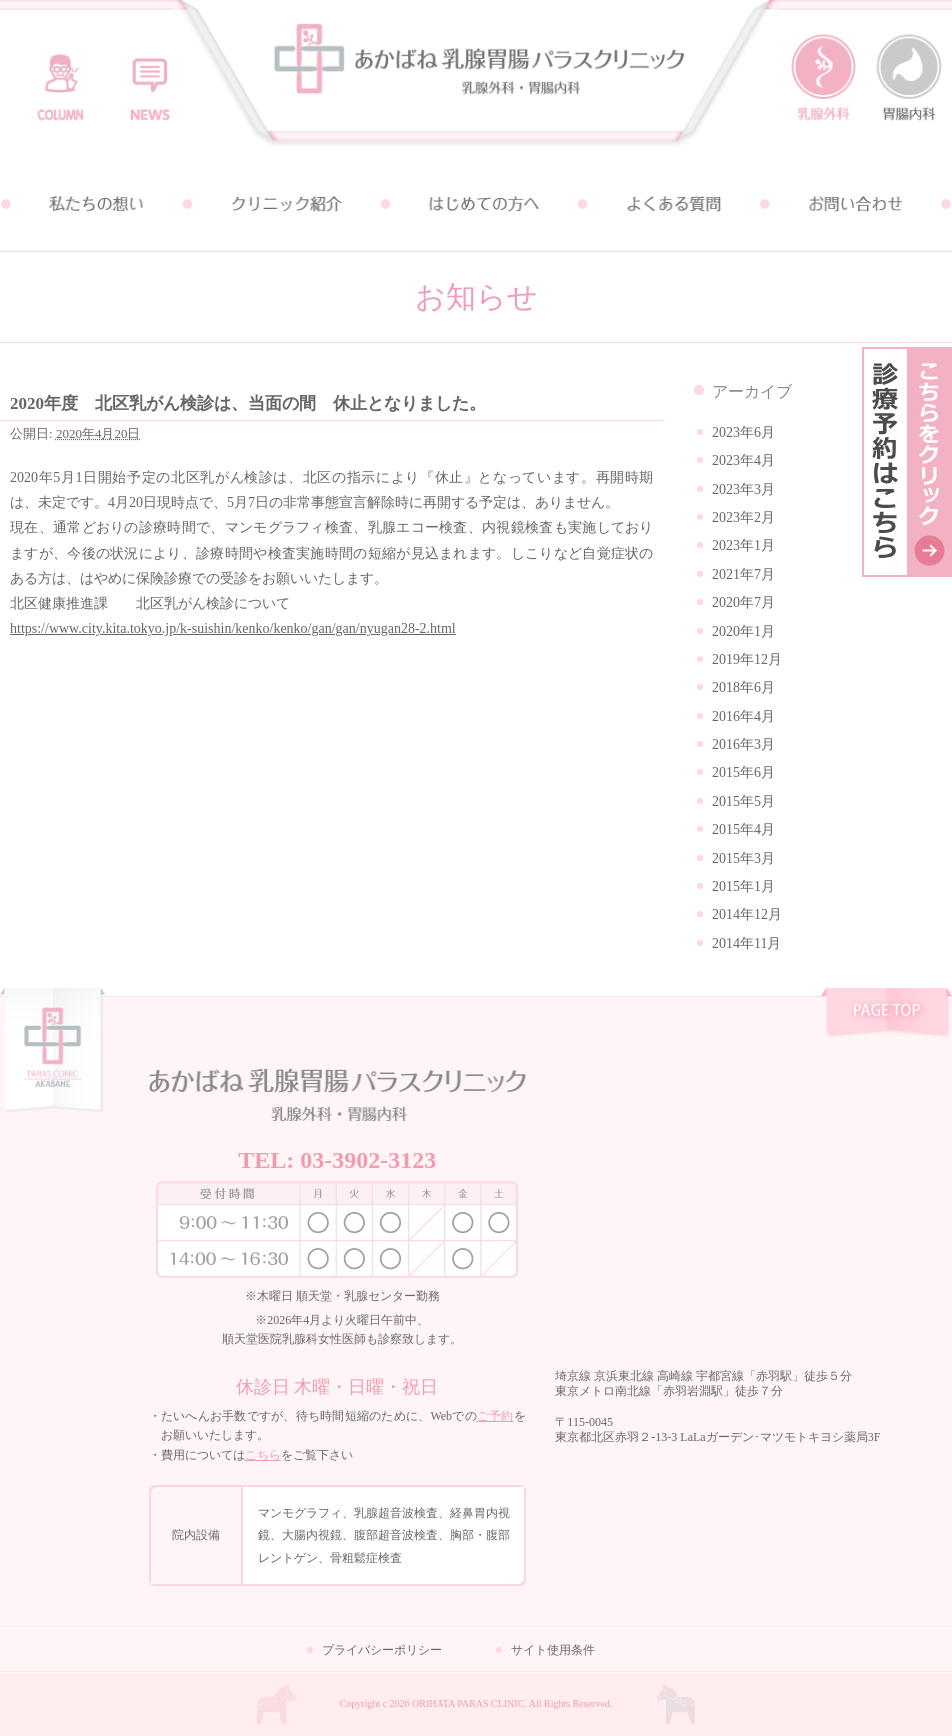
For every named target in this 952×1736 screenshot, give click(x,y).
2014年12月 (747, 914)
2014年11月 (746, 943)
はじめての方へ (476, 204)
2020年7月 (743, 602)
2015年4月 (743, 829)
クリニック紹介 (285, 204)
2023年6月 (743, 432)
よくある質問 (666, 204)
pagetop (886, 1015)
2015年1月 (743, 886)
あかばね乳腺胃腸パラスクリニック (475, 78)
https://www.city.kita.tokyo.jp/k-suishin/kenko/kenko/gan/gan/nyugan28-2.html (233, 628)
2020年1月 (743, 631)
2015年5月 (743, 801)
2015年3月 (743, 858)
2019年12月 (747, 659)
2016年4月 (743, 716)
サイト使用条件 (553, 1650)
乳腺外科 (824, 78)
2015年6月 (743, 772)
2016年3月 (743, 744)
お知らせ (146, 78)
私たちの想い (95, 204)
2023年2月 (743, 517)
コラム (60, 78)
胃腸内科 (909, 78)
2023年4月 (743, 460)
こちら (263, 1455)
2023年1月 (743, 545)
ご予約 (495, 1416)
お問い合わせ (857, 204)
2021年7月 (743, 574)
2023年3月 (743, 489)
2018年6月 (743, 687)
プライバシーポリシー (382, 1650)
